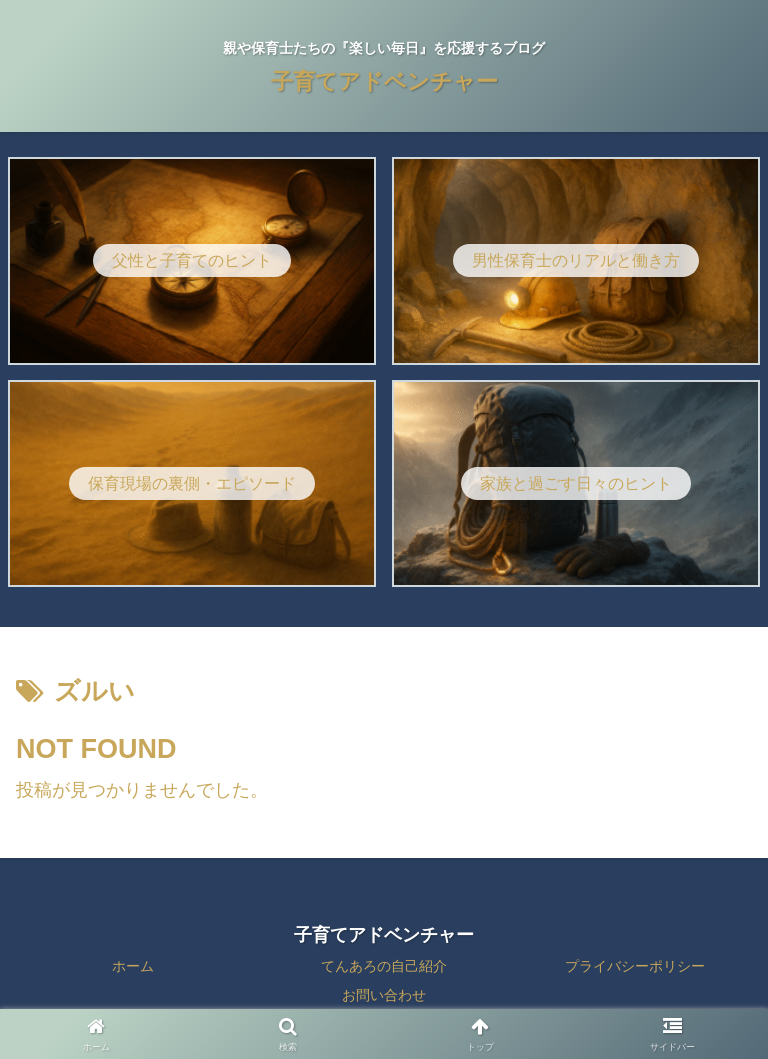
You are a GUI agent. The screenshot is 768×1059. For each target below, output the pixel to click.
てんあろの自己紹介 (384, 966)
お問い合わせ (384, 995)
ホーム (133, 966)
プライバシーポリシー (635, 966)
